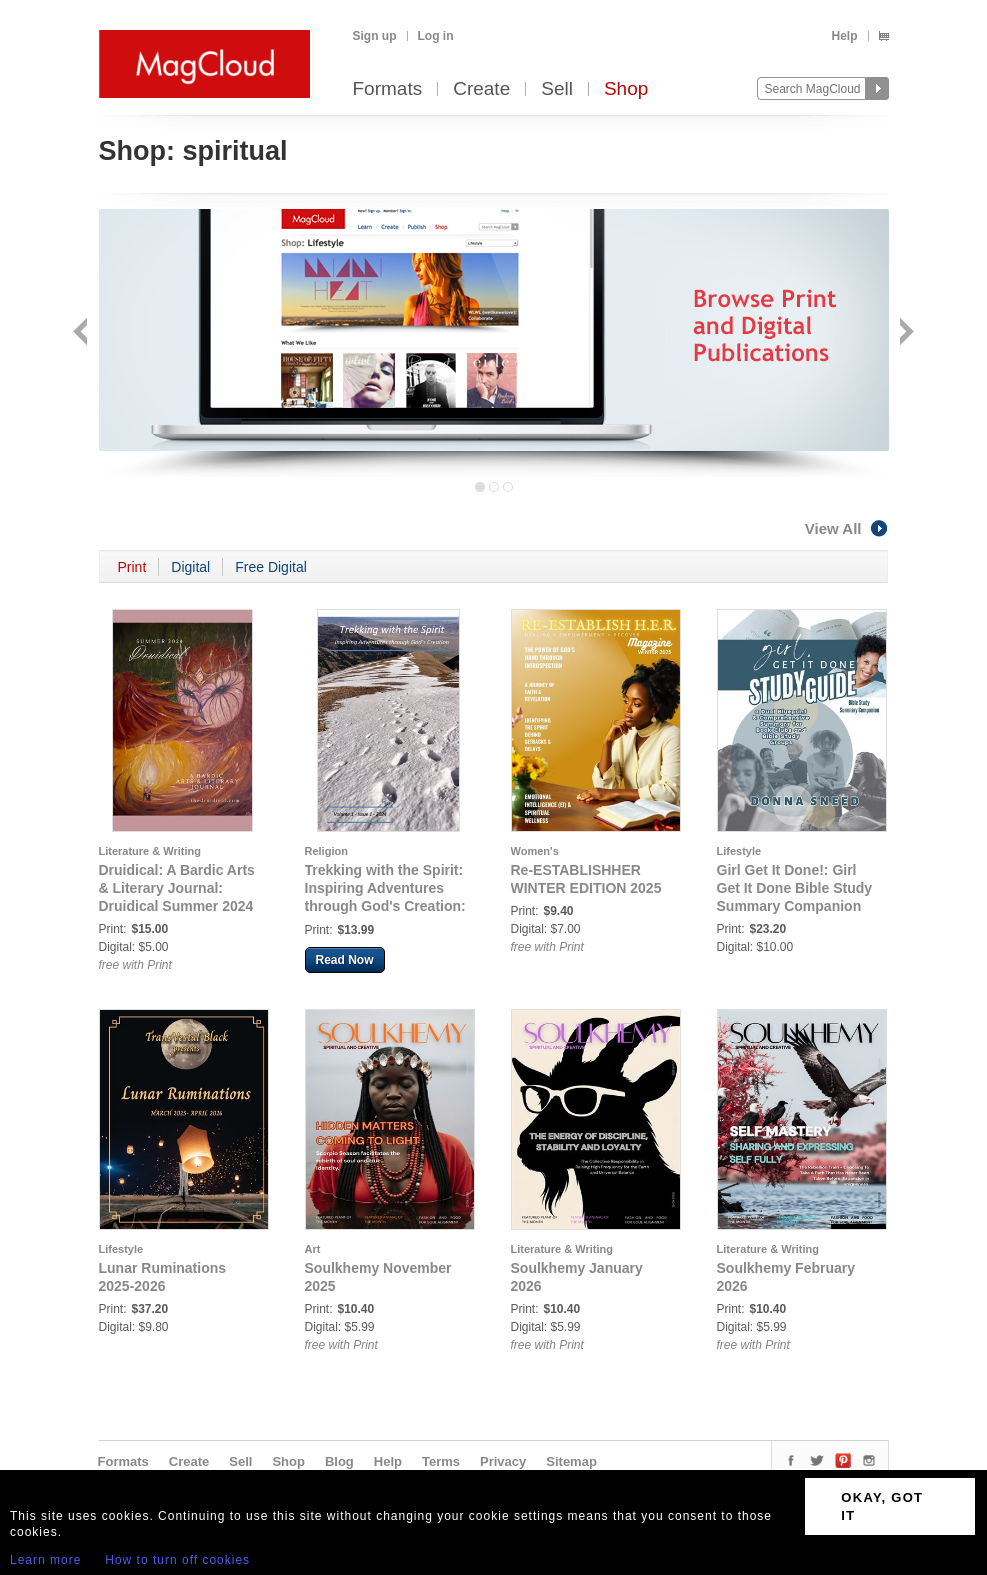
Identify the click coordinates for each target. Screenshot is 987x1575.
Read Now (345, 960)
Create (481, 89)
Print (132, 567)
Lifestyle (739, 851)
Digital (190, 567)
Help (844, 36)
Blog (339, 1461)
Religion (326, 851)
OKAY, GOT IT (882, 1506)
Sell (557, 89)
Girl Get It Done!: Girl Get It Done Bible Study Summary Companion (795, 888)
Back (82, 333)
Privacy (503, 1461)
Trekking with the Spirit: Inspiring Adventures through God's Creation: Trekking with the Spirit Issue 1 (385, 906)
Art (313, 1249)
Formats (388, 89)
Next (904, 333)
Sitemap (571, 1461)
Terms (441, 1461)
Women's (535, 851)
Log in (436, 36)
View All (847, 528)
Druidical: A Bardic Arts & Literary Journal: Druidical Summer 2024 (177, 888)
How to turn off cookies (177, 1560)
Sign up (375, 36)
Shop (626, 89)
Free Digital (271, 567)
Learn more (45, 1560)
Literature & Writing (150, 851)
